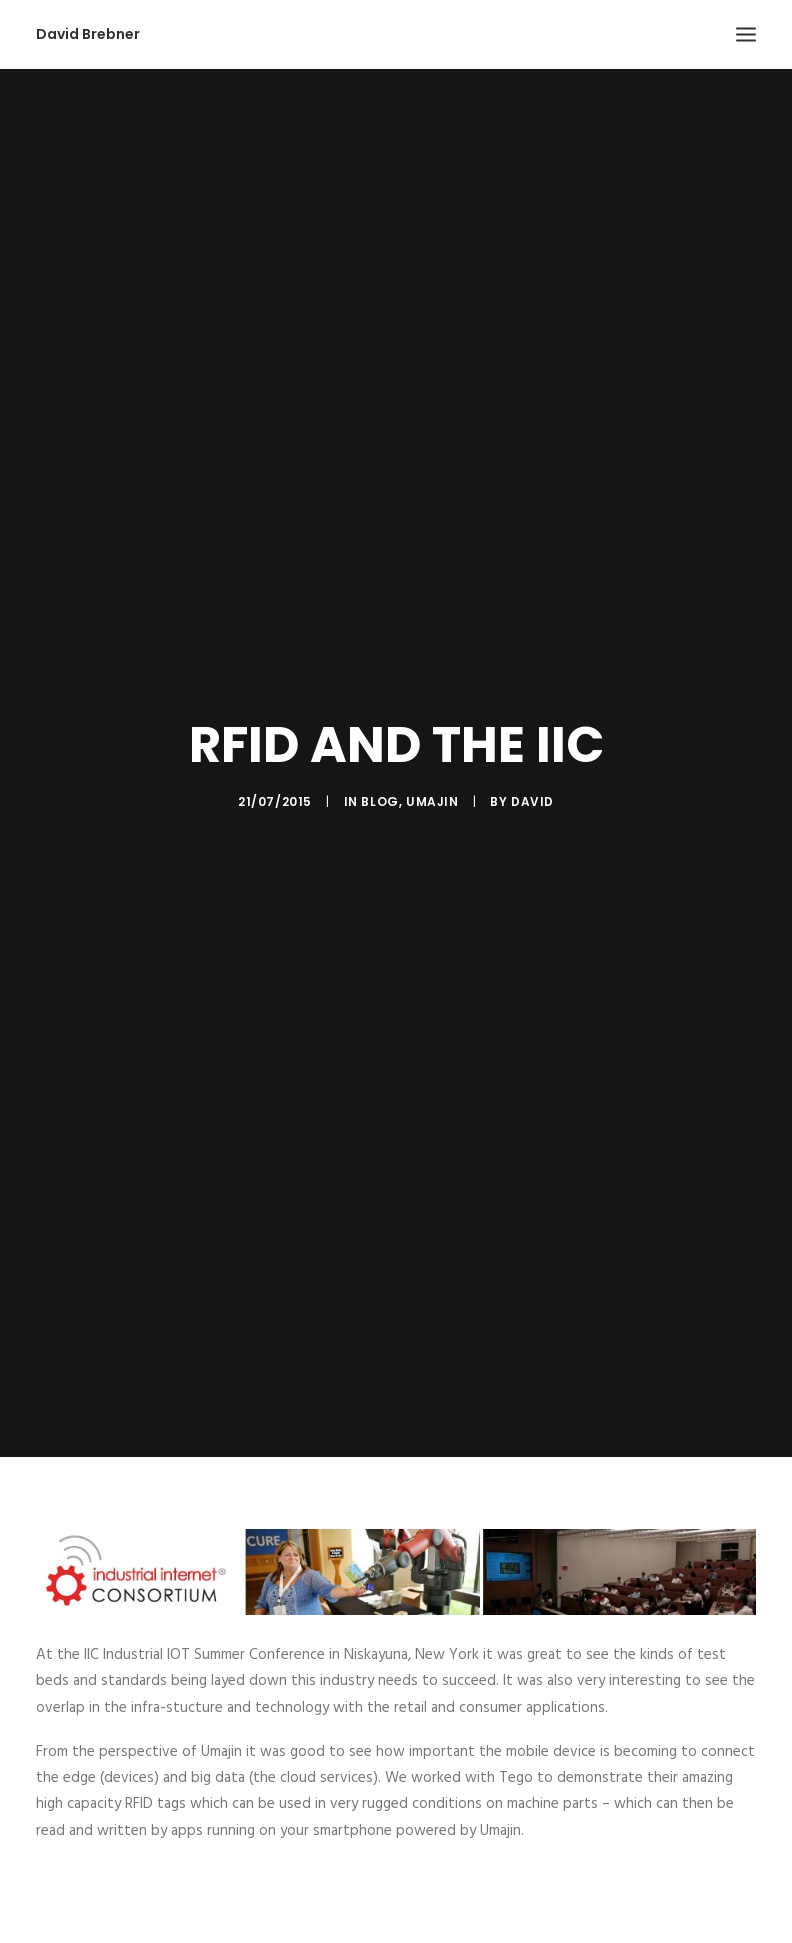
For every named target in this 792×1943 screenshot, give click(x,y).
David (532, 793)
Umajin (432, 793)
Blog (379, 793)
